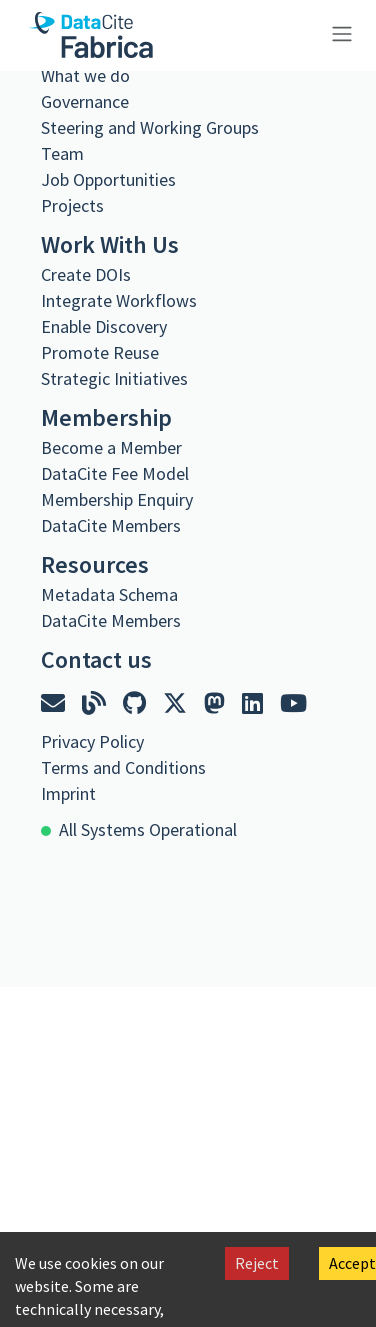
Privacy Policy (92, 741)
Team (62, 153)
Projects (72, 205)
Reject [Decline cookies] (257, 1263)
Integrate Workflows (119, 300)
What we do (85, 75)
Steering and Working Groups (150, 127)
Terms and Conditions (123, 767)
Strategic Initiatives (114, 378)
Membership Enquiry (117, 499)
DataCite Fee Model (115, 473)
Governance (85, 101)
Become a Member (111, 447)
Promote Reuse (100, 352)
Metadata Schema (109, 594)
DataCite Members (111, 525)
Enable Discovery (104, 326)
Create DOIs (86, 274)
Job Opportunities (108, 179)
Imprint (68, 793)
